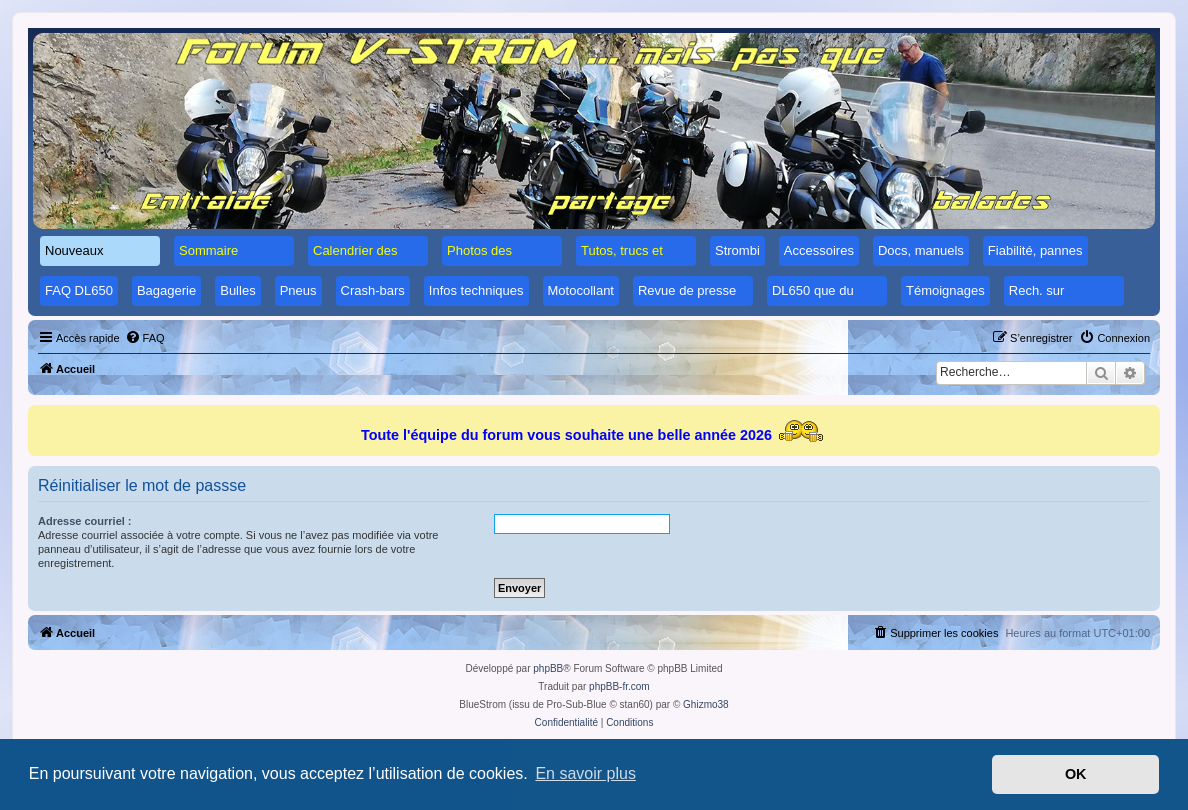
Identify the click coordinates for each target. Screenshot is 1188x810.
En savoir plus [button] (585, 773)
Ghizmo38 (706, 704)
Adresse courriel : (85, 521)
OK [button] (1076, 774)
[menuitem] (145, 338)
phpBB (548, 668)
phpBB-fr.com (619, 686)
